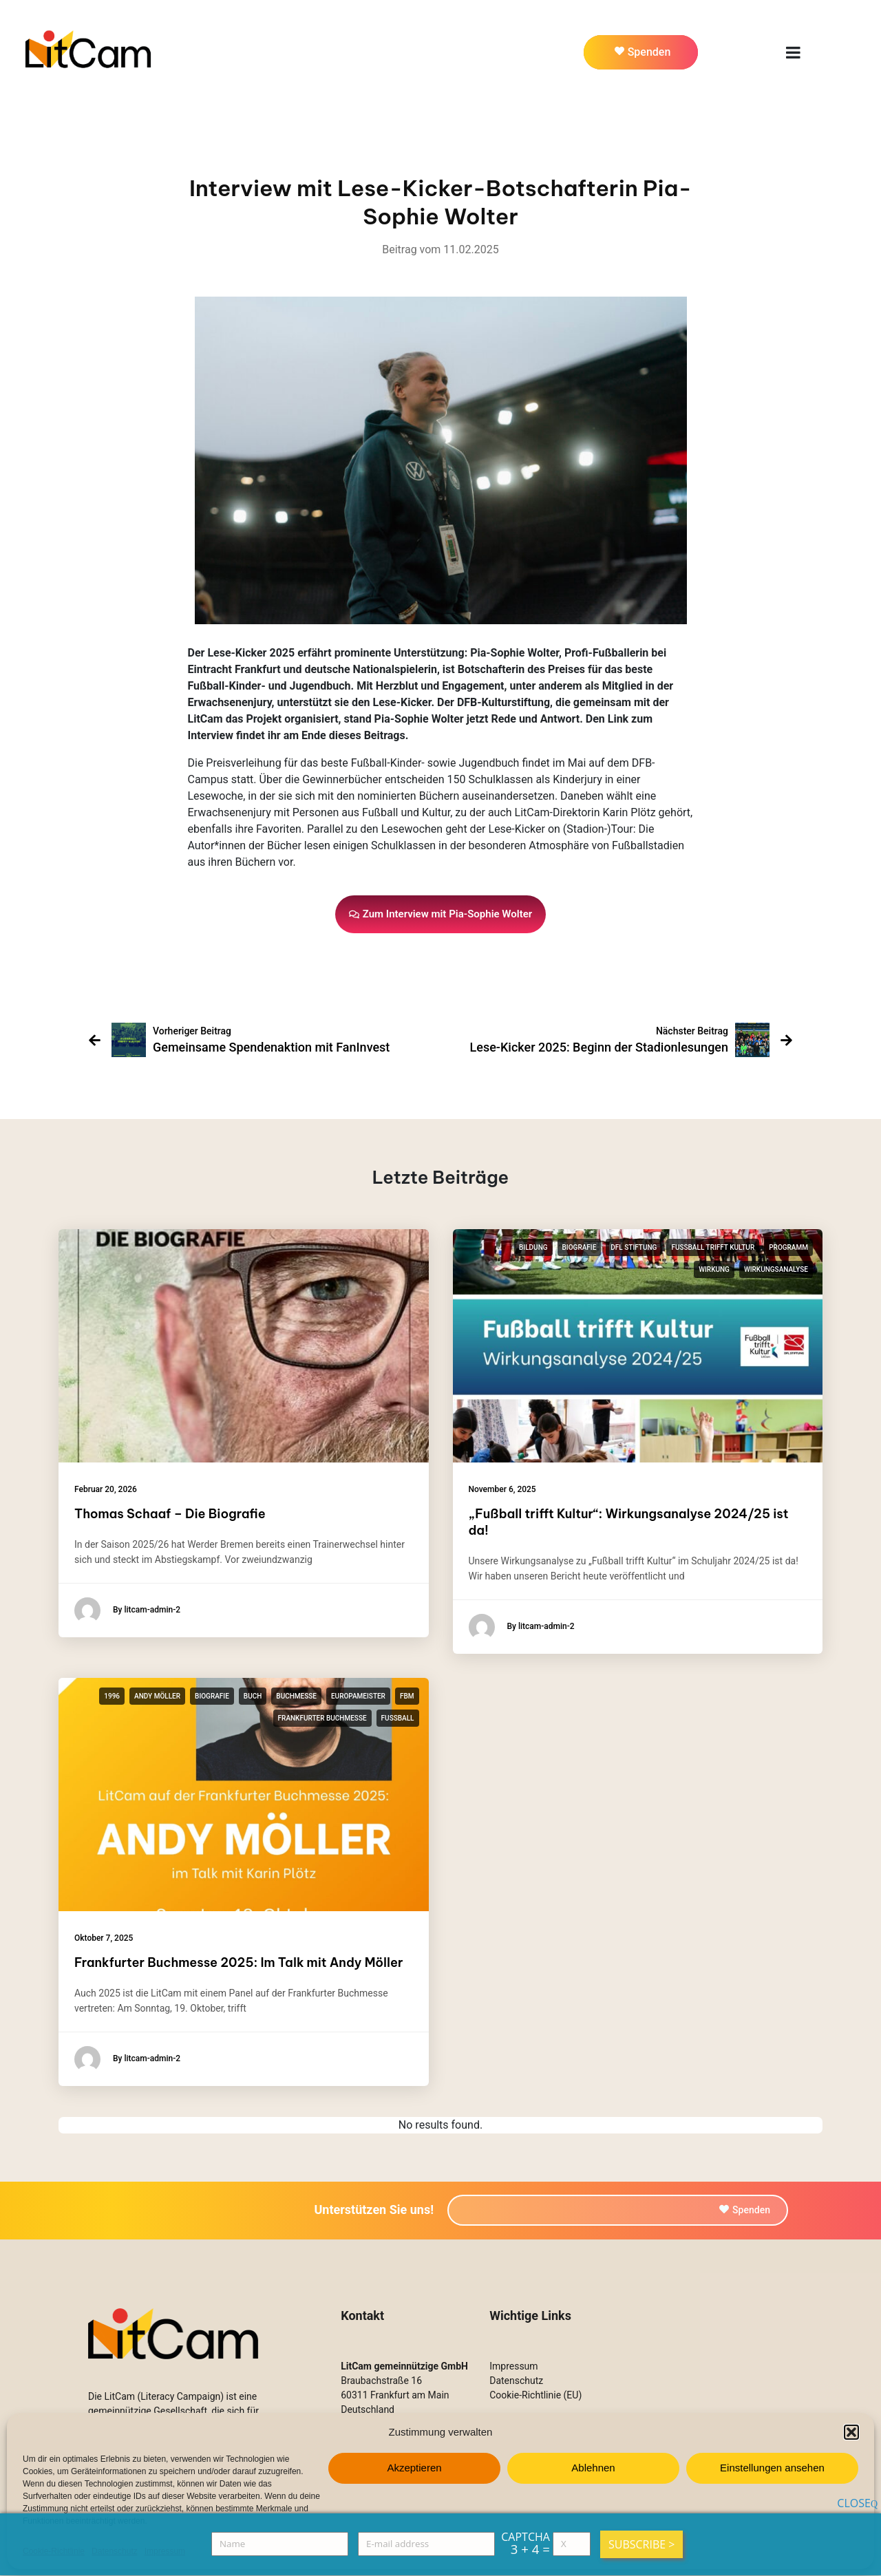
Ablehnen (593, 2467)
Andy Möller (157, 1696)
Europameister (358, 1696)
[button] (851, 2432)
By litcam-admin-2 (127, 1610)
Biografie (579, 1247)
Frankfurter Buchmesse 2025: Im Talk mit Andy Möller (238, 1962)
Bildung (533, 1247)
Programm (788, 1247)
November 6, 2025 (502, 1489)
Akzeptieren (414, 2467)
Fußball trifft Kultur (712, 1247)
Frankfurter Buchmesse (322, 1718)
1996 (112, 1696)
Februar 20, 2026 (105, 1489)
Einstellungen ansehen (772, 2467)
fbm (407, 1696)
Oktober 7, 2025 (103, 1938)
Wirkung (714, 1269)
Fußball (397, 1718)
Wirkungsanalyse (776, 1269)
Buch (253, 1696)
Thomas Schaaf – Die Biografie (170, 1514)
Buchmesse (296, 1696)
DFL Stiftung (634, 1247)
